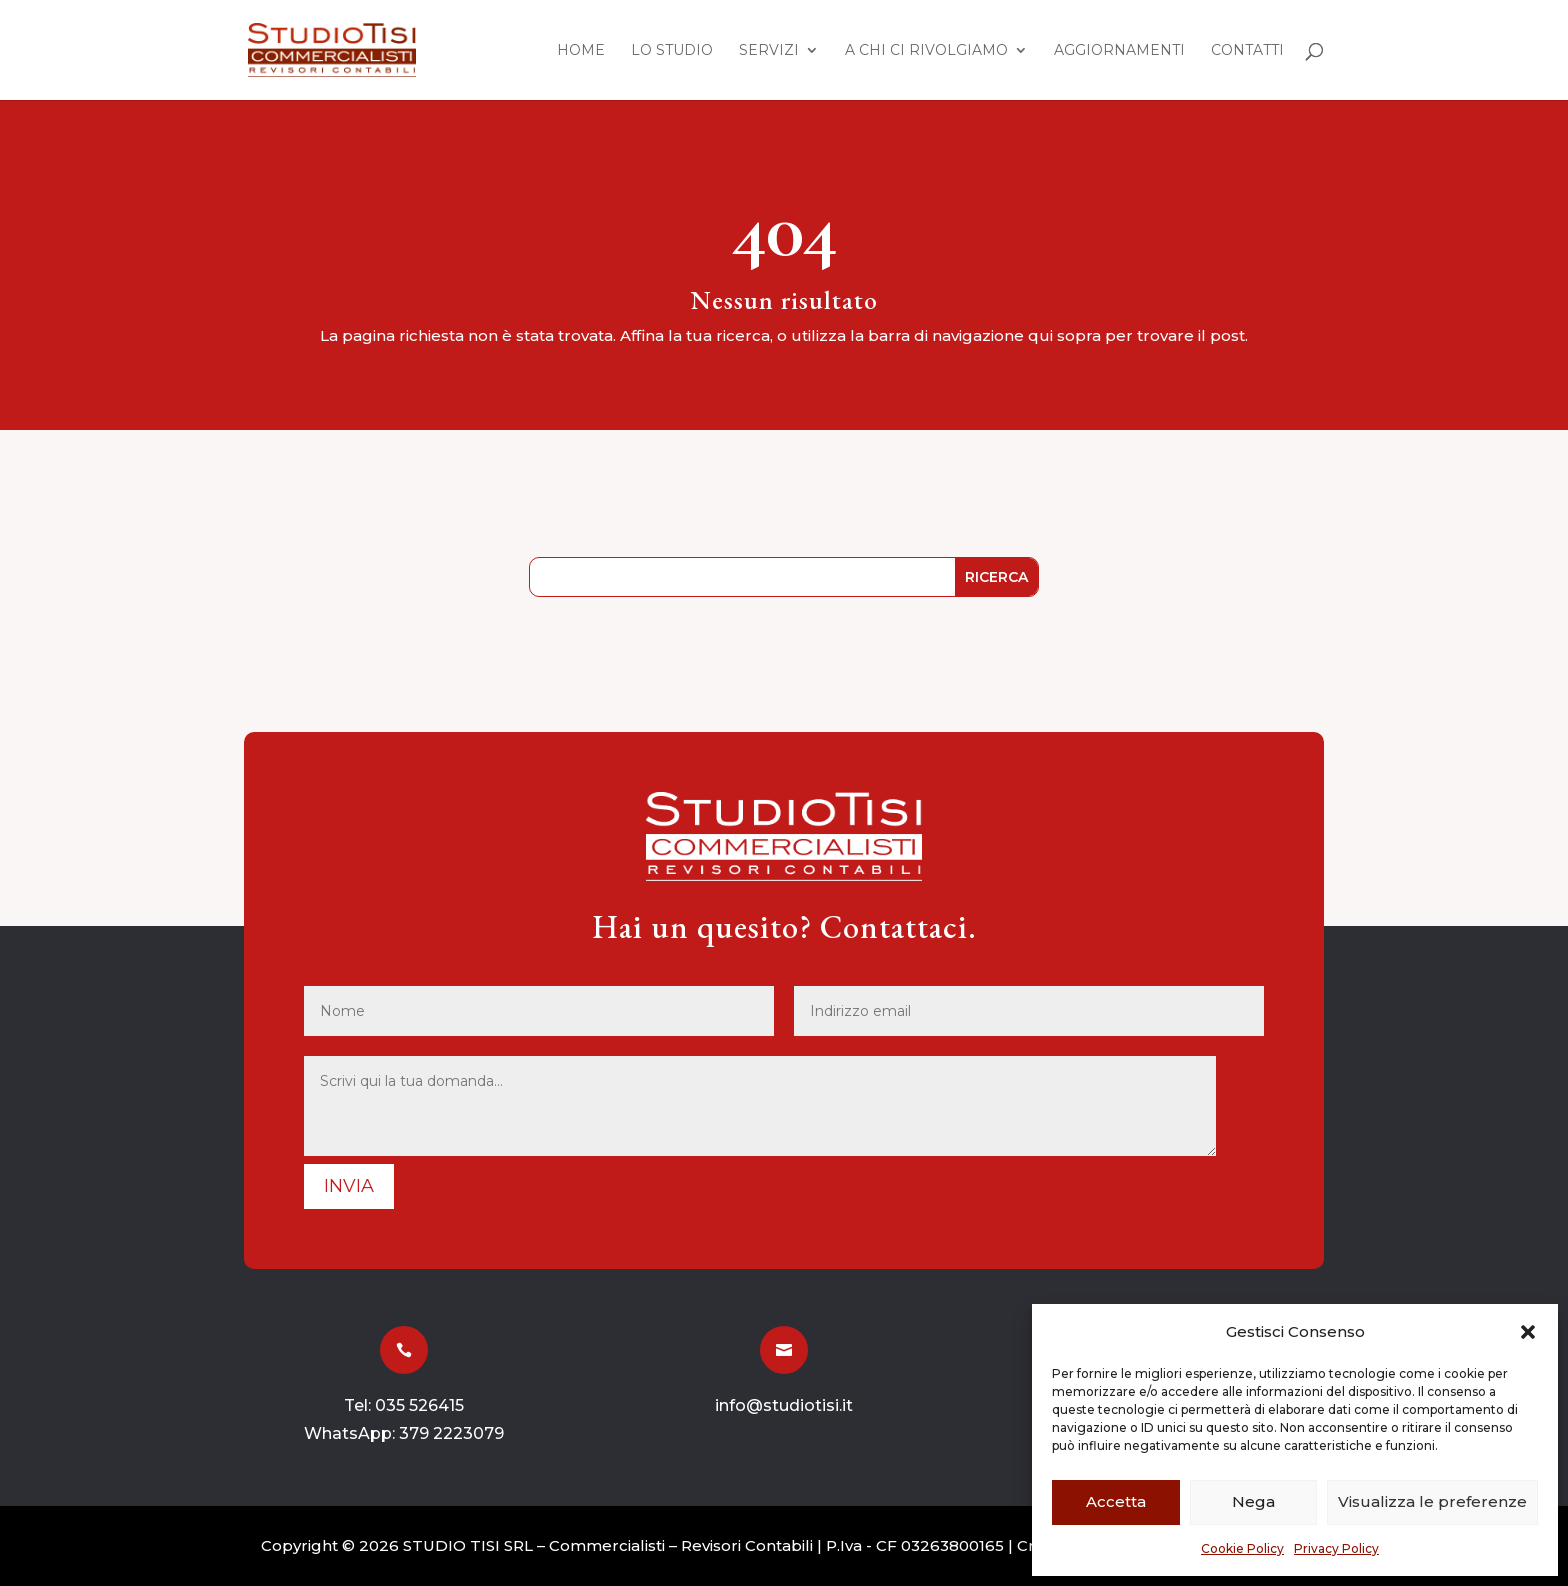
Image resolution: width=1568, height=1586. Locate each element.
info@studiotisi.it (784, 1405)
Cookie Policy (1242, 1548)
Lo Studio (672, 51)
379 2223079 (451, 1433)
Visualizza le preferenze (1432, 1501)
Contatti (1247, 51)
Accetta (1116, 1501)
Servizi (769, 51)
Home (581, 51)
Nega (1253, 1501)
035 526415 (419, 1405)
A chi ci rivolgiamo (926, 51)
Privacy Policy (1336, 1548)
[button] (1528, 1332)
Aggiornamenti (1119, 51)
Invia (349, 1186)
